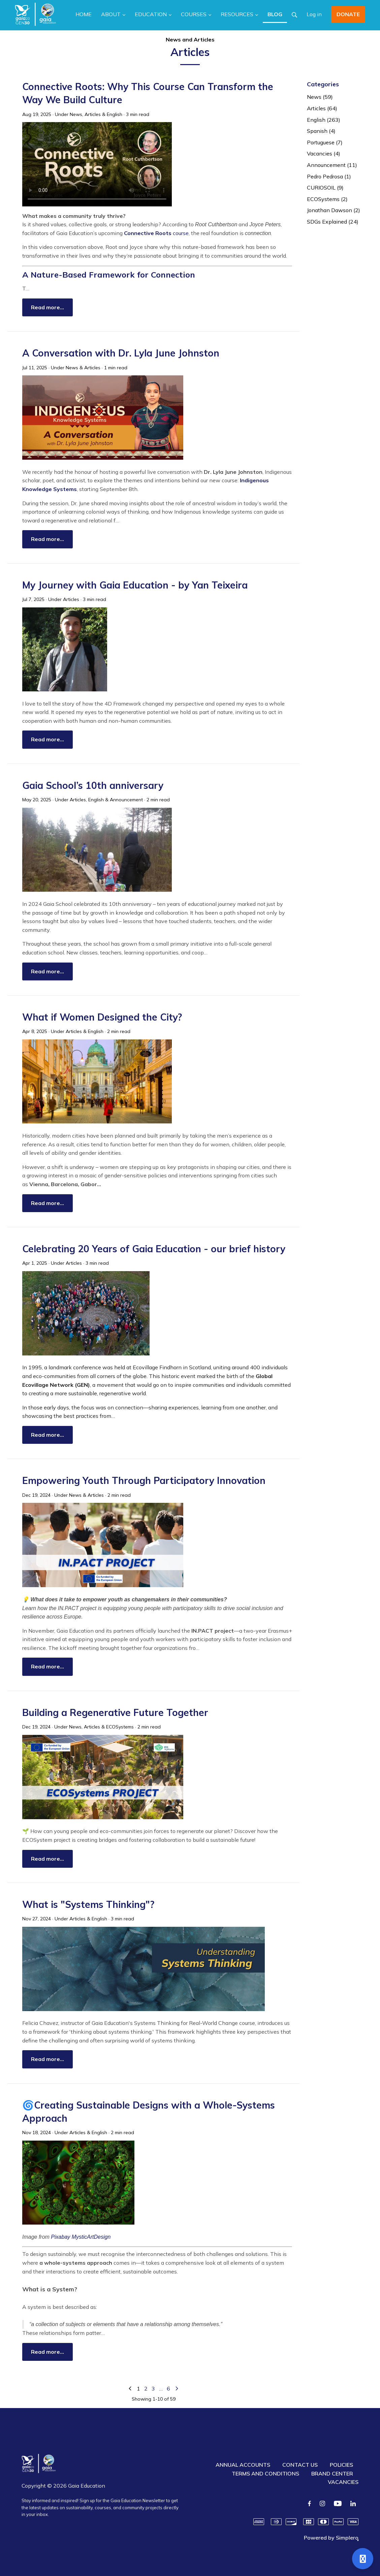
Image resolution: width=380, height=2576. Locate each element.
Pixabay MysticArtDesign (80, 2237)
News (76, 114)
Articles (93, 114)
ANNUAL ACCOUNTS (243, 2464)
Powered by (331, 2537)
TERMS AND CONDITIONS (265, 2473)
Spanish (321, 130)
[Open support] (362, 2558)
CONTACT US (300, 2464)
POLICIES (341, 2464)
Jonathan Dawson (333, 210)
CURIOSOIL (325, 187)
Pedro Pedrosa (329, 176)
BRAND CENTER (332, 2473)
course (156, 233)
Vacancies (323, 153)
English (114, 114)
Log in (314, 14)
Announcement (126, 800)
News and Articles (190, 39)
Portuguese (325, 142)
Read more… (47, 307)
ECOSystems (120, 1727)
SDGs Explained (332, 221)
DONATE (348, 14)
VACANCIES (343, 2482)
